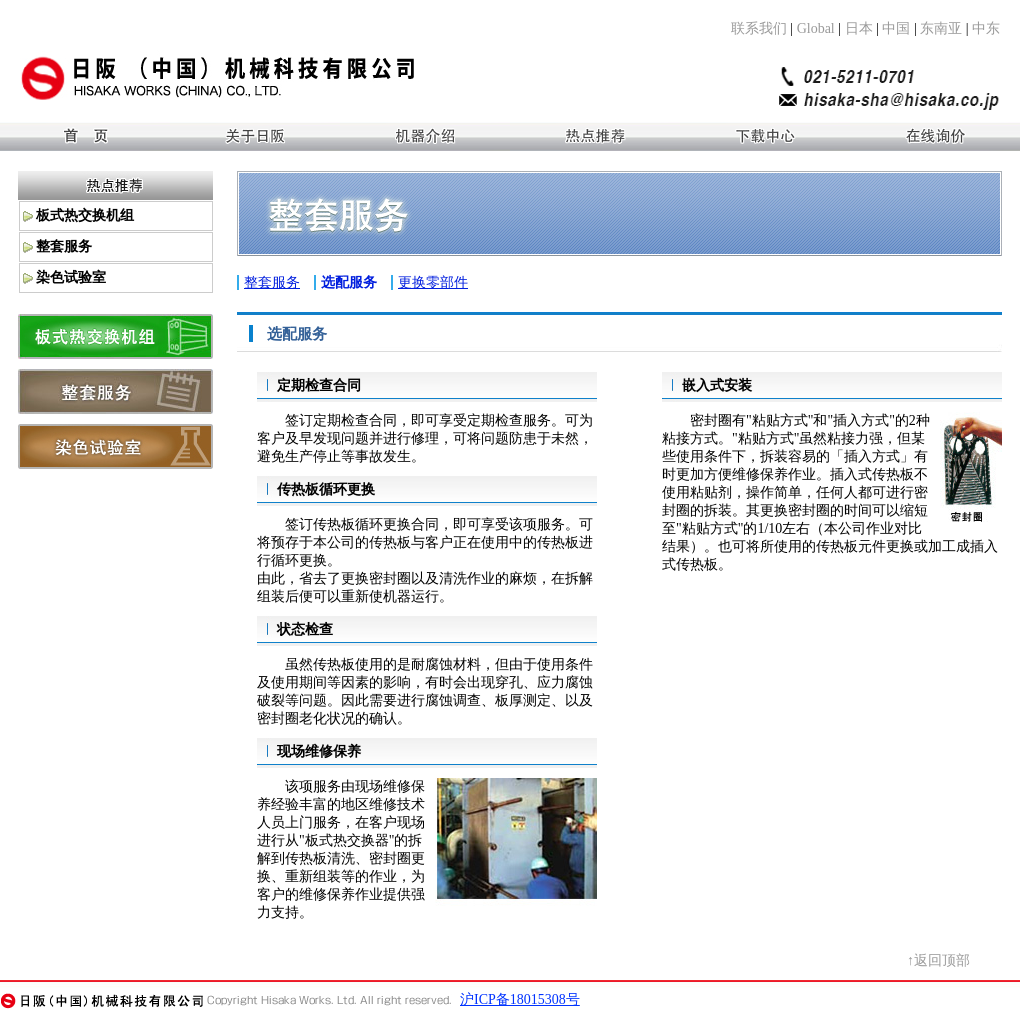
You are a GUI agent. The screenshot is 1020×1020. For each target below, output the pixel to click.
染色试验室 (71, 277)
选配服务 (349, 282)
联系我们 (759, 28)
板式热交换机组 (85, 215)
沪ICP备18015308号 (520, 999)
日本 (859, 28)
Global (816, 28)
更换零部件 (433, 282)
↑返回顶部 (938, 960)
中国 (896, 28)
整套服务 (272, 282)
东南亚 (941, 28)
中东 (986, 28)
